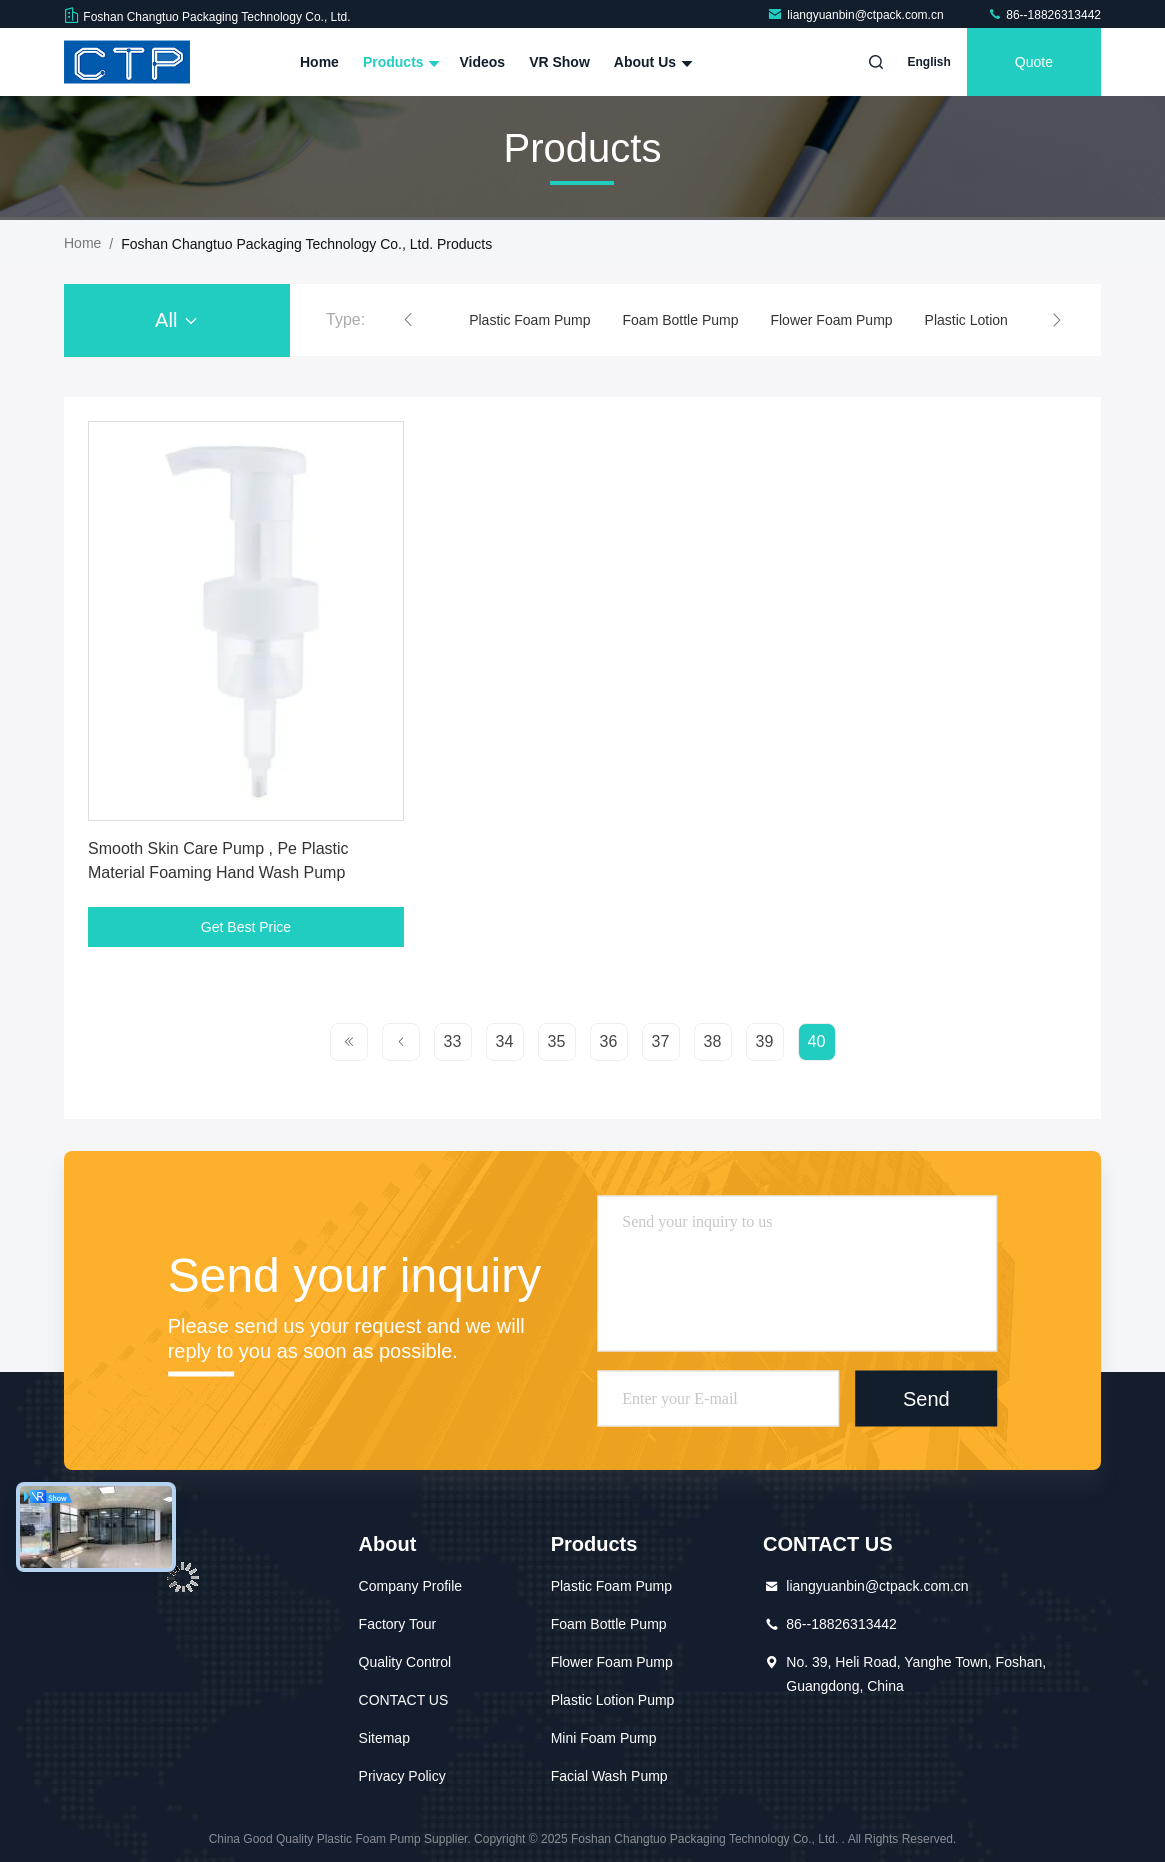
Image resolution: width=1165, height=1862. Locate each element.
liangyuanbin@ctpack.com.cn (857, 15)
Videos (482, 62)
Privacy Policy (402, 1776)
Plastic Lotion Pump (987, 320)
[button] (408, 320)
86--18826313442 (1044, 15)
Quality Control (405, 1662)
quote (1034, 62)
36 (609, 1041)
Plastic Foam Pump (529, 320)
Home (319, 62)
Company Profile (411, 1586)
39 (765, 1041)
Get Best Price (246, 927)
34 (505, 1041)
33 (453, 1041)
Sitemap (384, 1738)
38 (713, 1041)
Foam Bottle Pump (681, 320)
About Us (651, 62)
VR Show (559, 62)
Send (926, 1398)
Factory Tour (398, 1624)
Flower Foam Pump (831, 320)
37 (661, 1041)
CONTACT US (404, 1700)
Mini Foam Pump (604, 1738)
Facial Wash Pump (609, 1776)
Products (399, 62)
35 (557, 1041)
